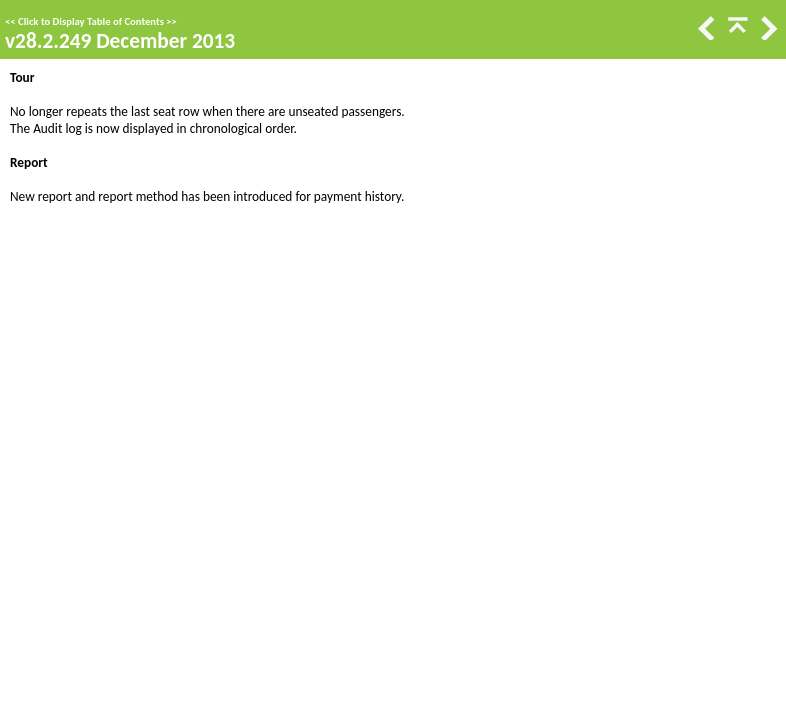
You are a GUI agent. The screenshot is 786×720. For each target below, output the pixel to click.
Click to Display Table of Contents (91, 21)
